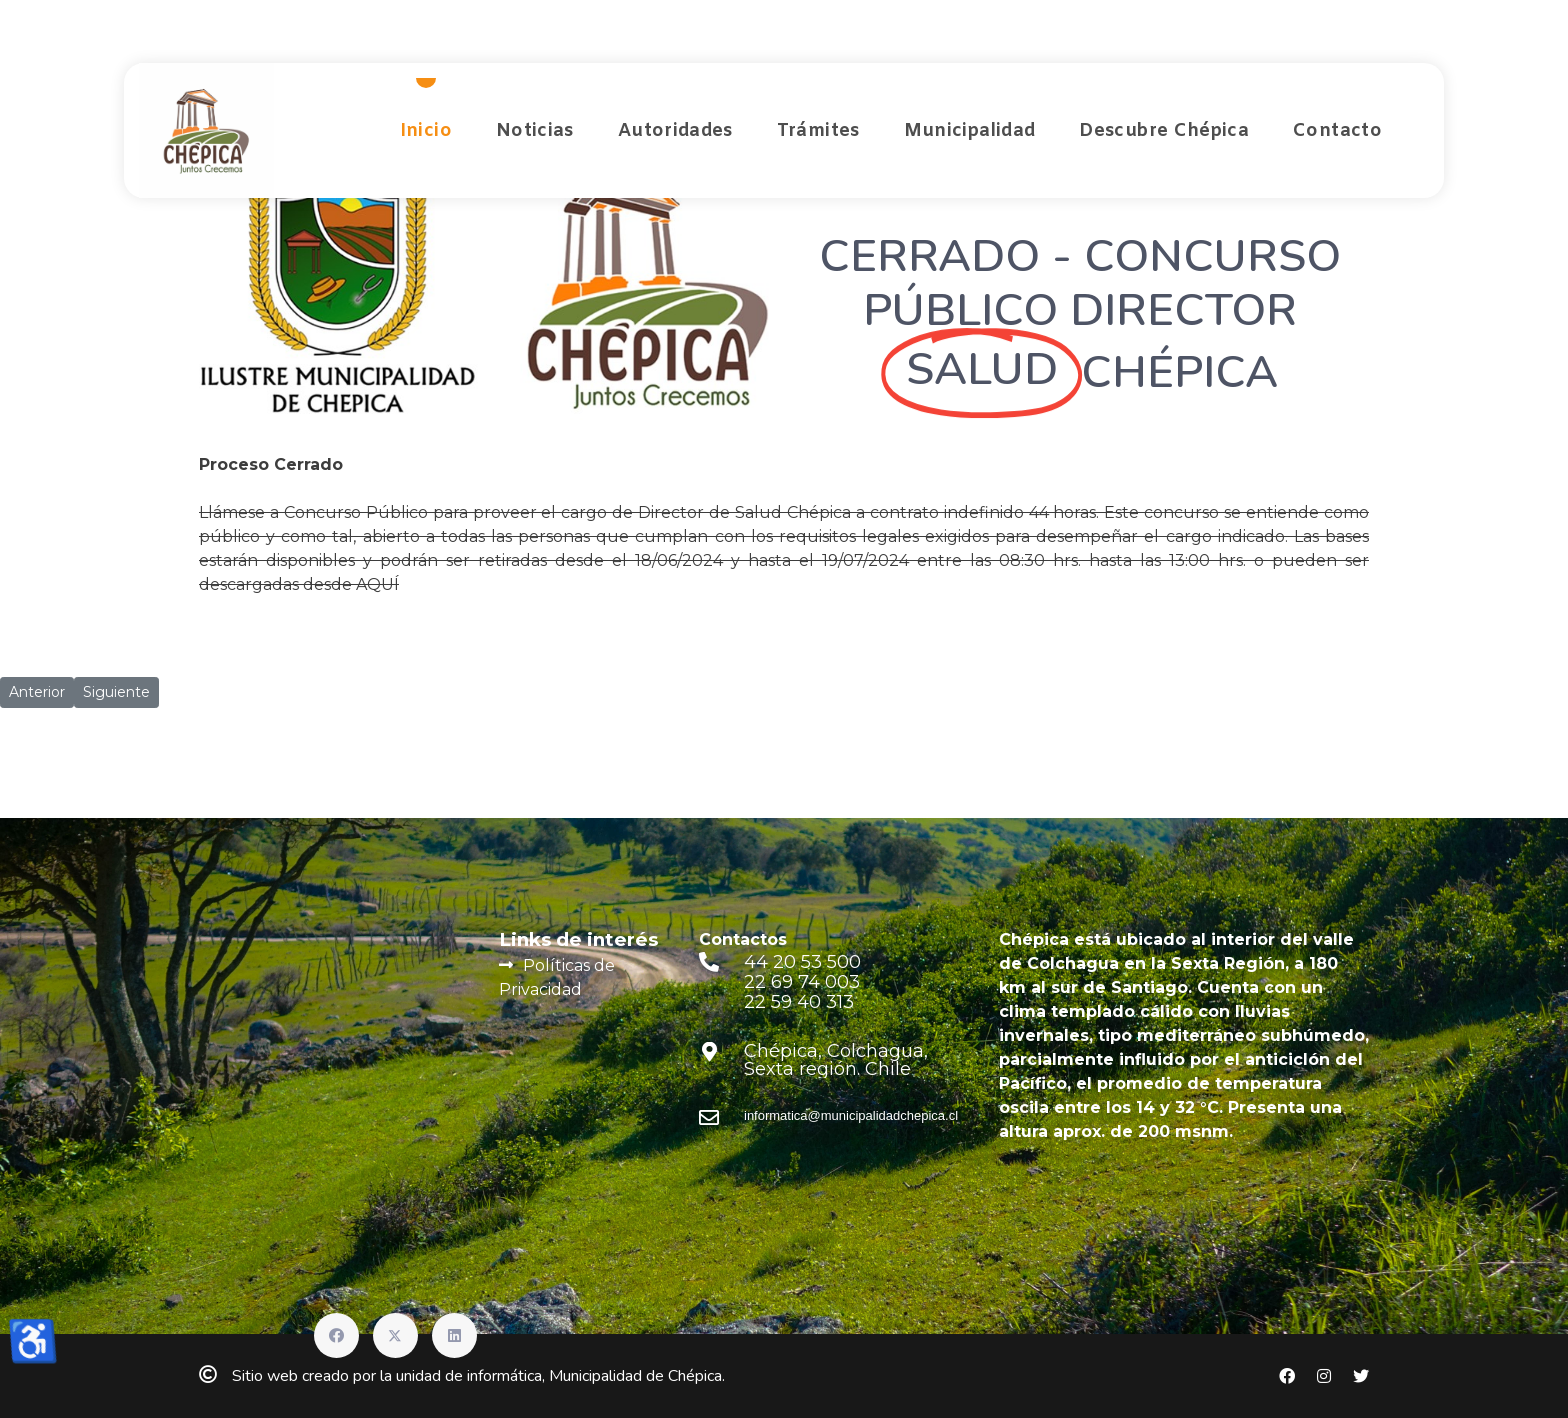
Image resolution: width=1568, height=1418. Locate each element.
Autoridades (675, 131)
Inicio (426, 131)
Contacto (1337, 131)
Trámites (818, 131)
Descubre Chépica (1164, 131)
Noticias (535, 131)
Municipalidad (970, 131)
